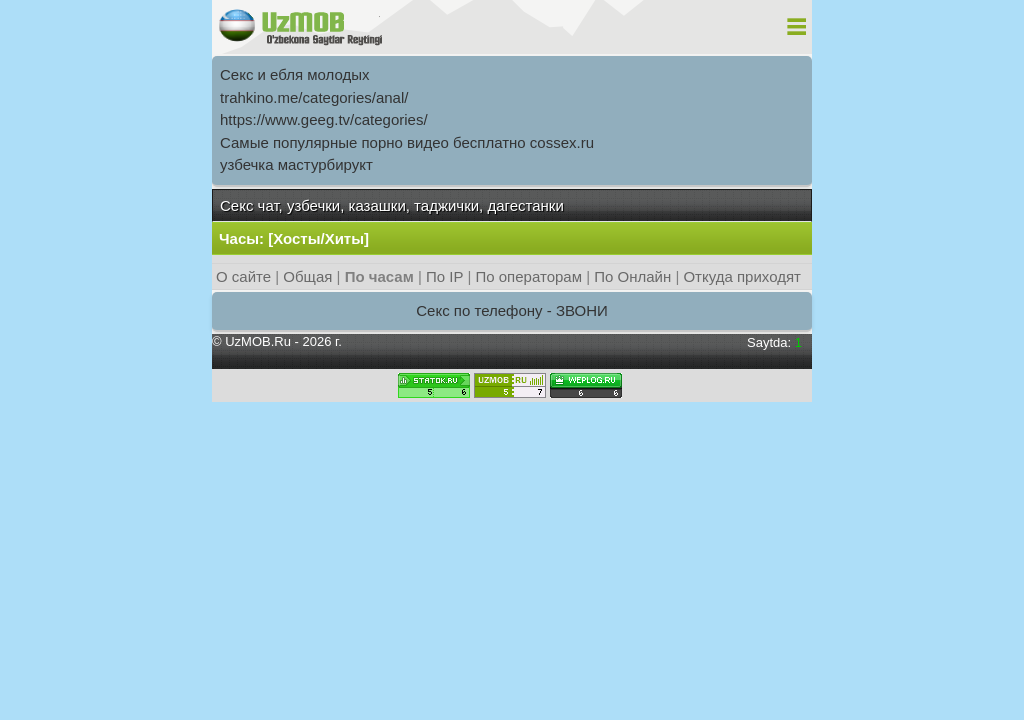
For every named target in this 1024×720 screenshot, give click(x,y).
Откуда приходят (741, 276)
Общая (307, 276)
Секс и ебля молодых (295, 74)
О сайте (243, 276)
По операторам (528, 276)
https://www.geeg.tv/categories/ (324, 119)
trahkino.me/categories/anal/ (314, 97)
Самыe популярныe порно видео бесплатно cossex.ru (407, 142)
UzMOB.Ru (258, 341)
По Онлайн (632, 276)
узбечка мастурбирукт (296, 164)
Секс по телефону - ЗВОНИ (512, 310)
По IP (446, 276)
